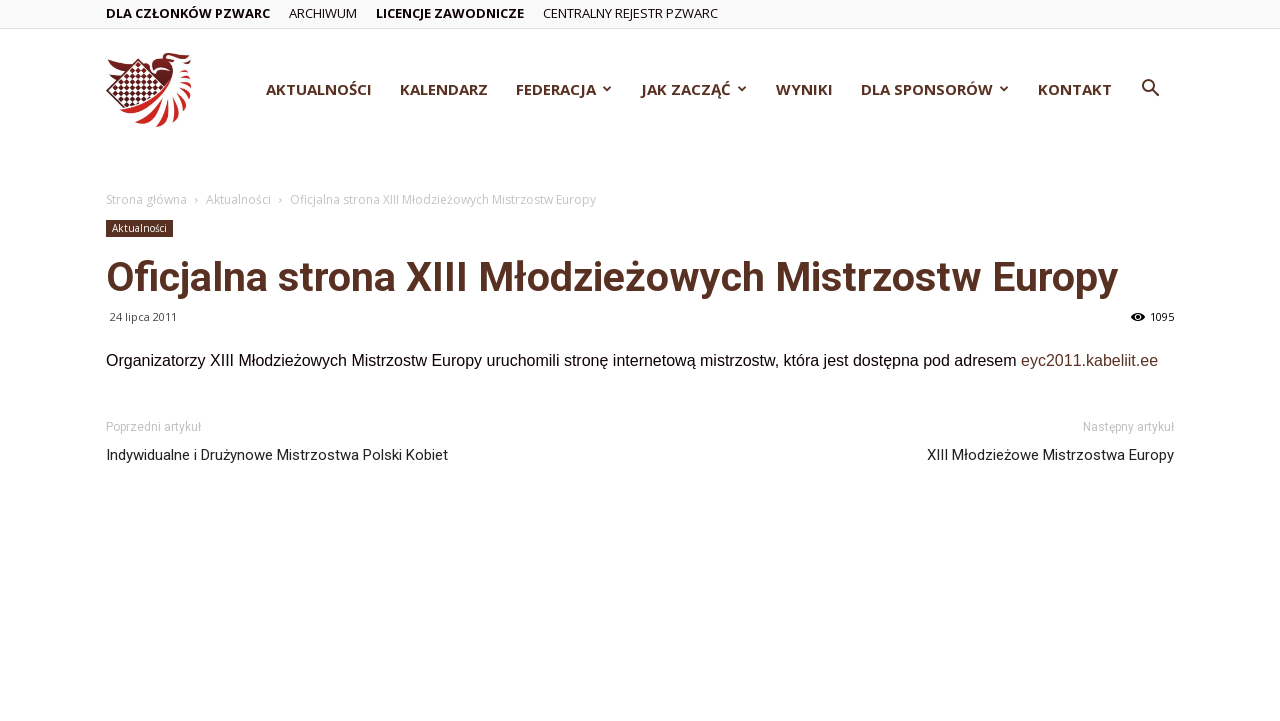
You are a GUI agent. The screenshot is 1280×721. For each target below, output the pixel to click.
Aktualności (319, 89)
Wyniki (804, 89)
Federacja (564, 89)
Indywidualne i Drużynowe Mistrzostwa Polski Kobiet (277, 455)
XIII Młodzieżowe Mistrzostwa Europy (1050, 455)
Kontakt (1075, 89)
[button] (1150, 90)
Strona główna (146, 199)
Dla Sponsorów (935, 89)
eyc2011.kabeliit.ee (1089, 360)
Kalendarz (444, 89)
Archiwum (323, 13)
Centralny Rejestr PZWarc (630, 13)
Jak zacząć (694, 89)
